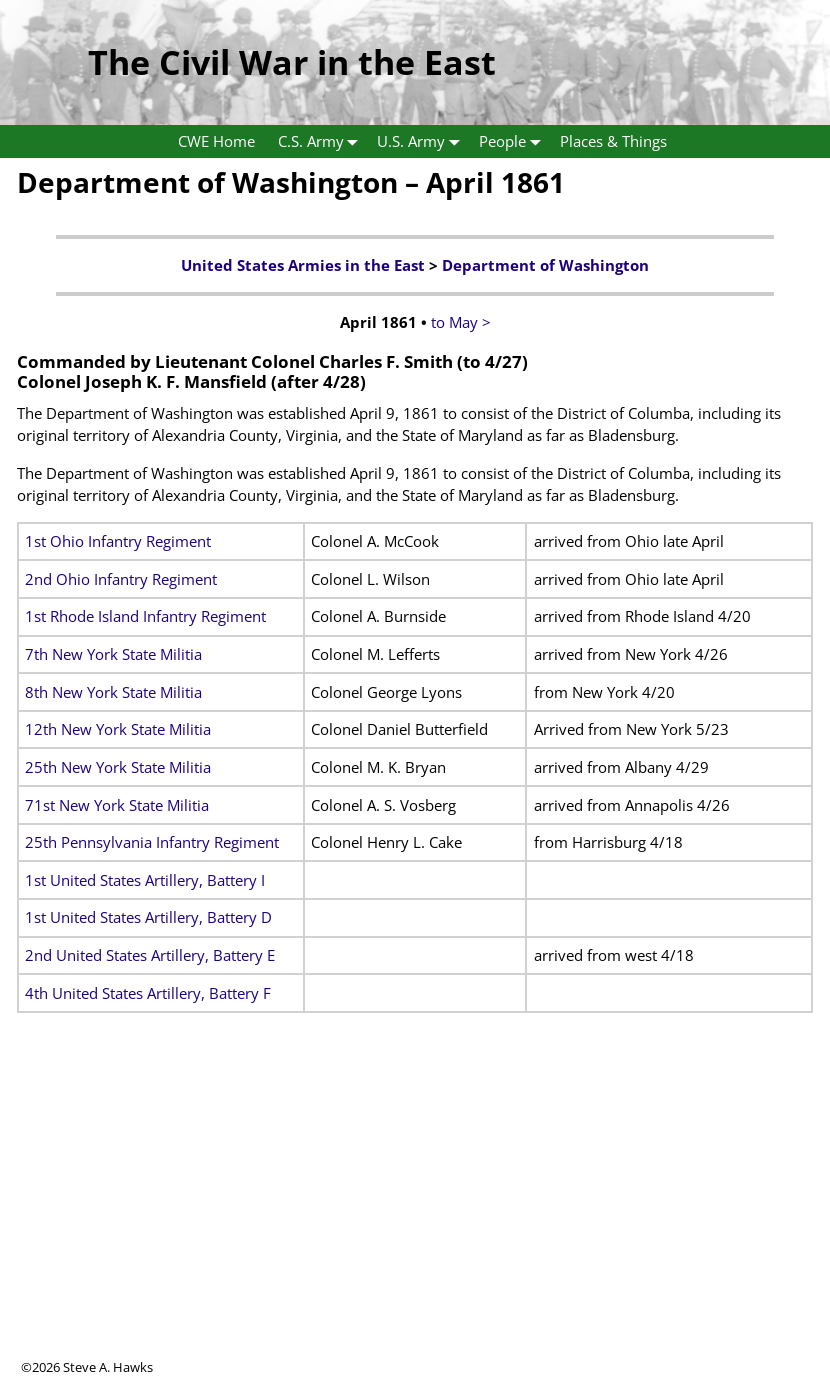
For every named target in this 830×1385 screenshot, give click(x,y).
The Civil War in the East (292, 62)
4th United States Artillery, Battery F (148, 993)
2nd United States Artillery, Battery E (150, 955)
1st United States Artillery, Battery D (148, 917)
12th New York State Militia (118, 729)
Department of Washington (545, 265)
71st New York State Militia (117, 805)
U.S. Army (422, 141)
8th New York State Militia (113, 692)
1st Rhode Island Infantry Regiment (145, 616)
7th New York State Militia (113, 654)
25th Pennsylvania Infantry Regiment (152, 842)
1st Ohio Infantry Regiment (118, 541)
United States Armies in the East (303, 265)
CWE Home (216, 141)
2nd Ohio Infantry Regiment (121, 579)
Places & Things (613, 141)
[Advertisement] (415, 1218)
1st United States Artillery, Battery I (145, 880)
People (514, 141)
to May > (461, 322)
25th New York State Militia (118, 767)
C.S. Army (322, 141)
